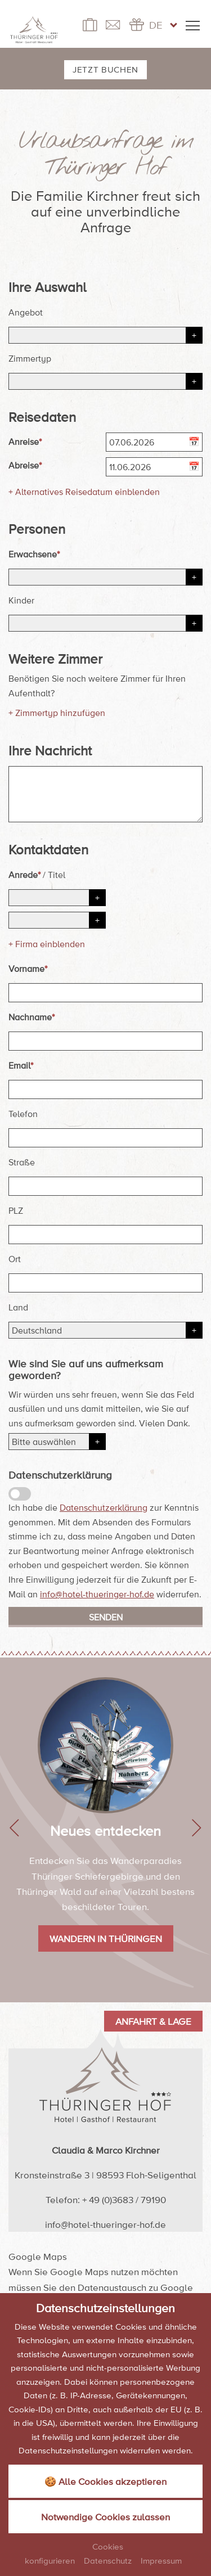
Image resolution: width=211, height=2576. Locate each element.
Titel (56, 874)
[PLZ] (105, 1234)
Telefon (23, 1113)
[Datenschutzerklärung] (19, 1494)
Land (18, 1307)
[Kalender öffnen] (195, 443)
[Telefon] (105, 1137)
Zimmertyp (29, 358)
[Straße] (105, 1186)
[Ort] (105, 1282)
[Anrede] (57, 897)
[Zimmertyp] (105, 381)
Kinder (21, 600)
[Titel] (57, 920)
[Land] (105, 1330)
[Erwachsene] (105, 577)
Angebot (25, 312)
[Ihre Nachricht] (105, 794)
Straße (21, 1162)
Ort (14, 1259)
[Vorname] (105, 992)
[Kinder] (105, 623)
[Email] (105, 1089)
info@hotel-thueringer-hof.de (97, 1594)
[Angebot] (105, 335)
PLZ (15, 1210)
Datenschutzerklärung (103, 1507)
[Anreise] (154, 442)
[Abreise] (154, 466)
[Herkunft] (57, 1441)
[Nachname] (105, 1041)
